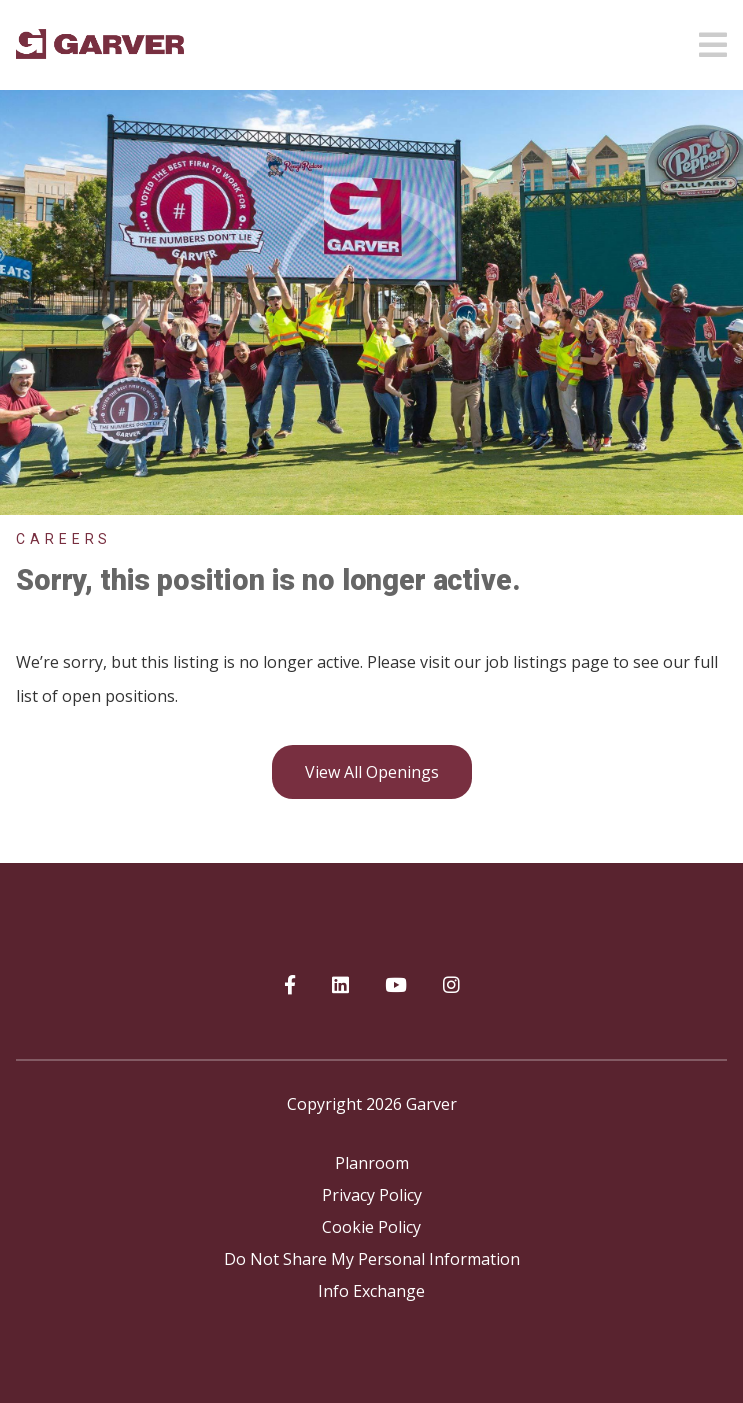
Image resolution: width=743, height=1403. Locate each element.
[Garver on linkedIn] (340, 986)
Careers (64, 539)
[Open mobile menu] (713, 39)
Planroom (372, 1163)
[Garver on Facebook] (290, 986)
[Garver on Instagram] (451, 986)
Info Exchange (371, 1291)
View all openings (372, 772)
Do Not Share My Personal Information (372, 1259)
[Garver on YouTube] (396, 986)
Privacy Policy (372, 1195)
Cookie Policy (371, 1227)
